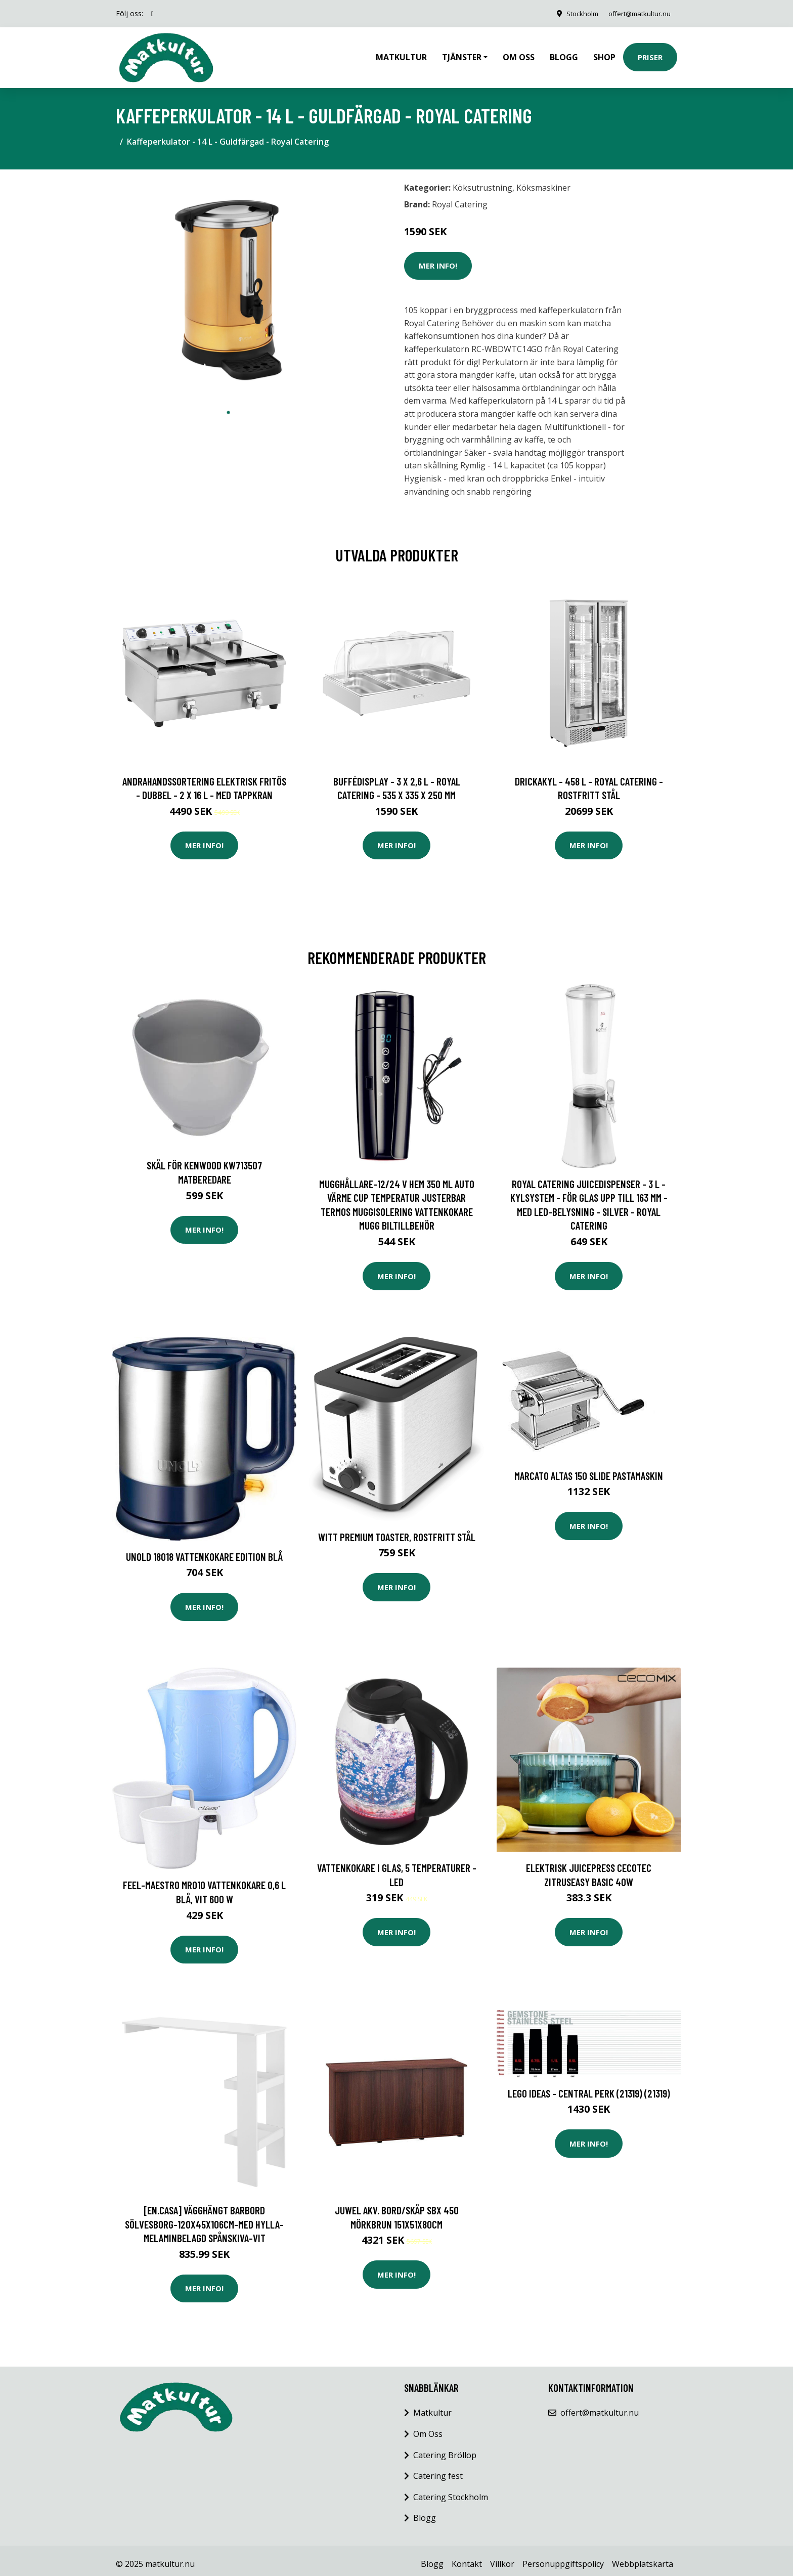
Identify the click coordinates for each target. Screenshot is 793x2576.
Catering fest (438, 2468)
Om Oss (428, 2426)
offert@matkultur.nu (636, 13)
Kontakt (467, 2556)
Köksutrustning (482, 180)
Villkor (502, 2556)
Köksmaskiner (543, 180)
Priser (650, 54)
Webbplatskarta (642, 2556)
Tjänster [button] (461, 53)
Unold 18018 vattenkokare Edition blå (204, 1549)
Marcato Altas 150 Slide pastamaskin (588, 1468)
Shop (604, 53)
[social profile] (152, 13)
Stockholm (573, 13)
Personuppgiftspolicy (563, 2556)
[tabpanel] (228, 283)
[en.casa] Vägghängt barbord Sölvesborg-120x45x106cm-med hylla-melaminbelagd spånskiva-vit (204, 2217)
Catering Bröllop (444, 2448)
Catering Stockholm (450, 2490)
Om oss (519, 53)
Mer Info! (438, 258)
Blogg (564, 53)
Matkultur (401, 53)
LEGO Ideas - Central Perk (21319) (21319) (589, 2086)
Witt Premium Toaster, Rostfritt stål (396, 1529)
